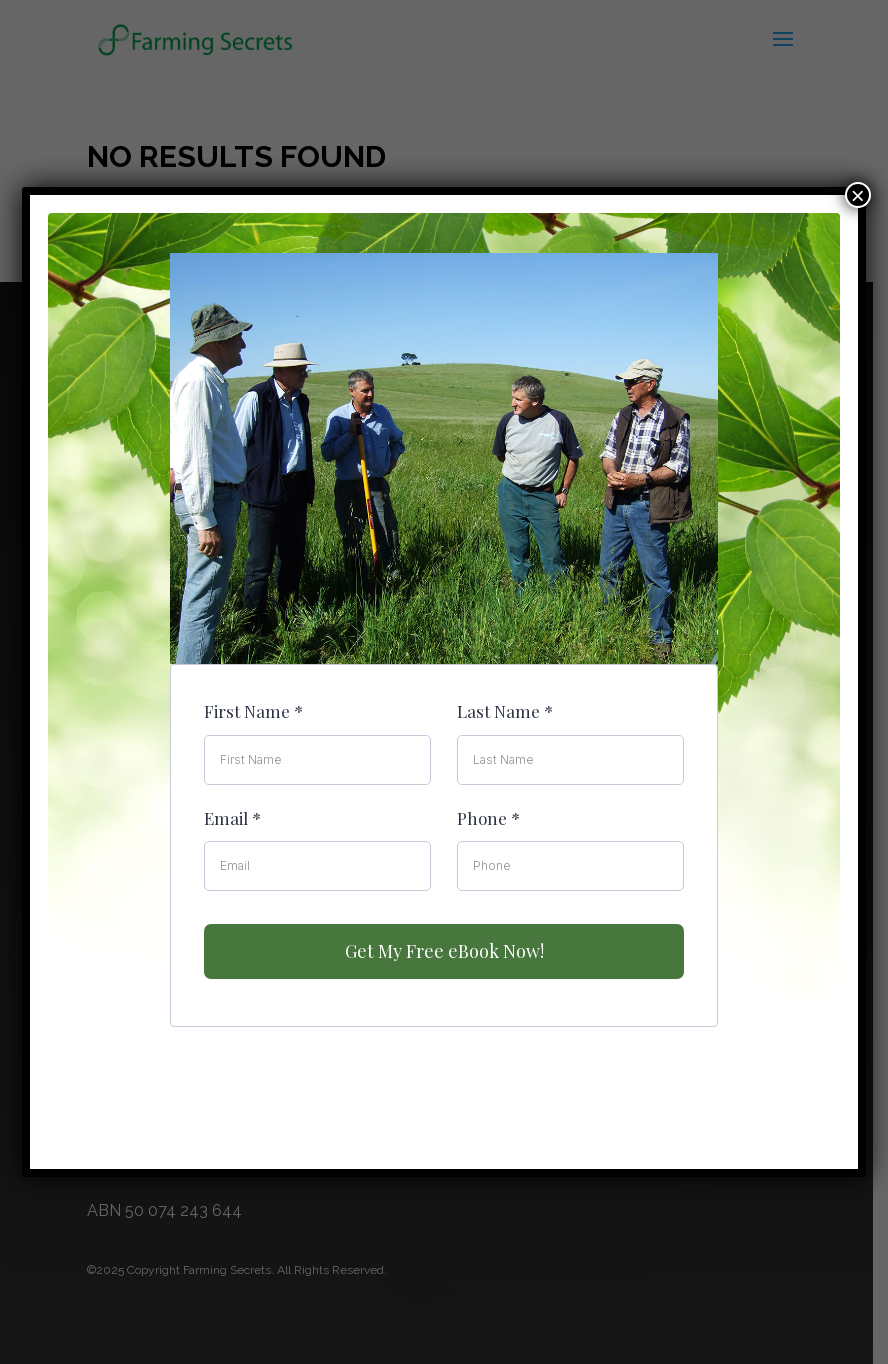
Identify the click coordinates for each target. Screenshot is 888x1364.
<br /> (444, 672)
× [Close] (858, 195)
